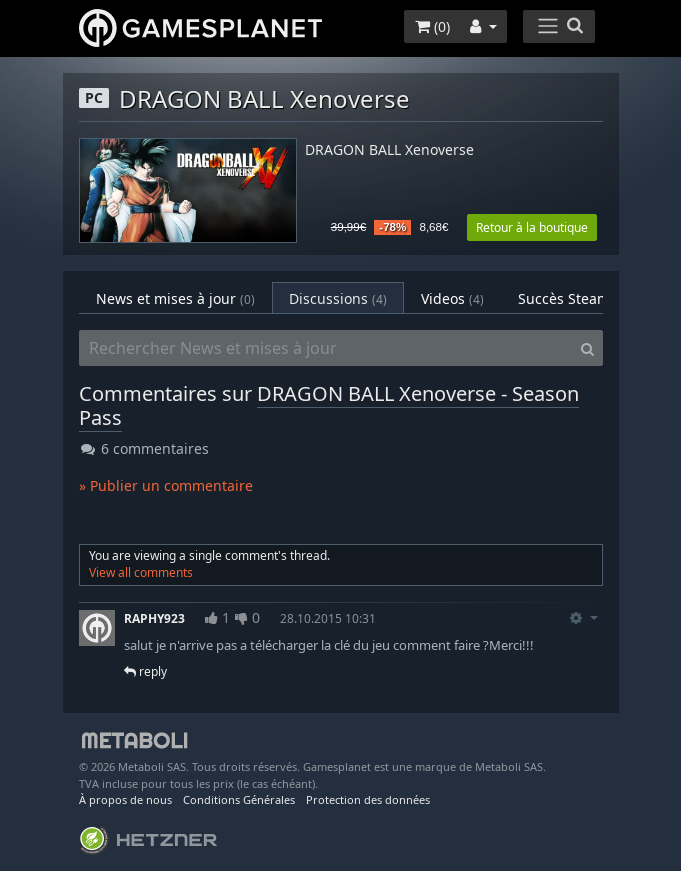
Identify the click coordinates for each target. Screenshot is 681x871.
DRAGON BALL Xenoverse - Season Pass (329, 405)
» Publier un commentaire (166, 485)
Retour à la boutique (532, 227)
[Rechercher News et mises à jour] (326, 348)
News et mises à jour (175, 298)
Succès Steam (577, 298)
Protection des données (368, 799)
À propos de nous (125, 799)
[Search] (587, 348)
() (432, 26)
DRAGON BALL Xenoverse (389, 150)
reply (145, 671)
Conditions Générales (239, 799)
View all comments (141, 572)
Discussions (338, 298)
